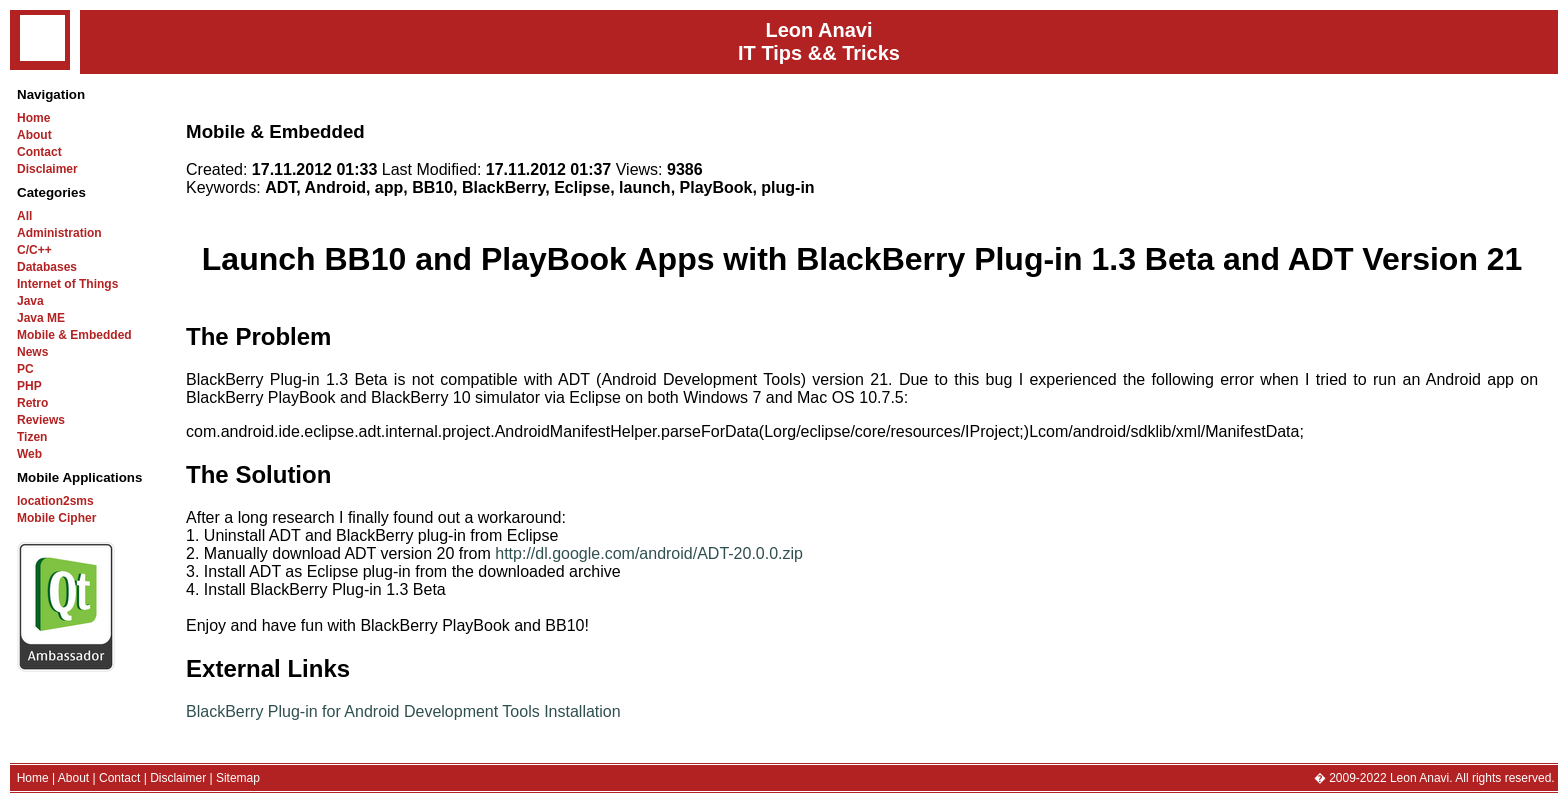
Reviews (41, 420)
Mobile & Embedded (74, 335)
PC (25, 369)
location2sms (55, 501)
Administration (59, 233)
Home (33, 118)
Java (30, 301)
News (32, 352)
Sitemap (238, 778)
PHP (29, 386)
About (34, 135)
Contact (39, 152)
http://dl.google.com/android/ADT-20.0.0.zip (649, 553)
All (24, 216)
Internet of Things (67, 284)
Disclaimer (47, 169)
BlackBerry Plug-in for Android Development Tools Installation (403, 711)
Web (29, 454)
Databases (47, 267)
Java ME (41, 318)
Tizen (32, 437)
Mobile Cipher (56, 518)
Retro (32, 403)
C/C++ (34, 250)
